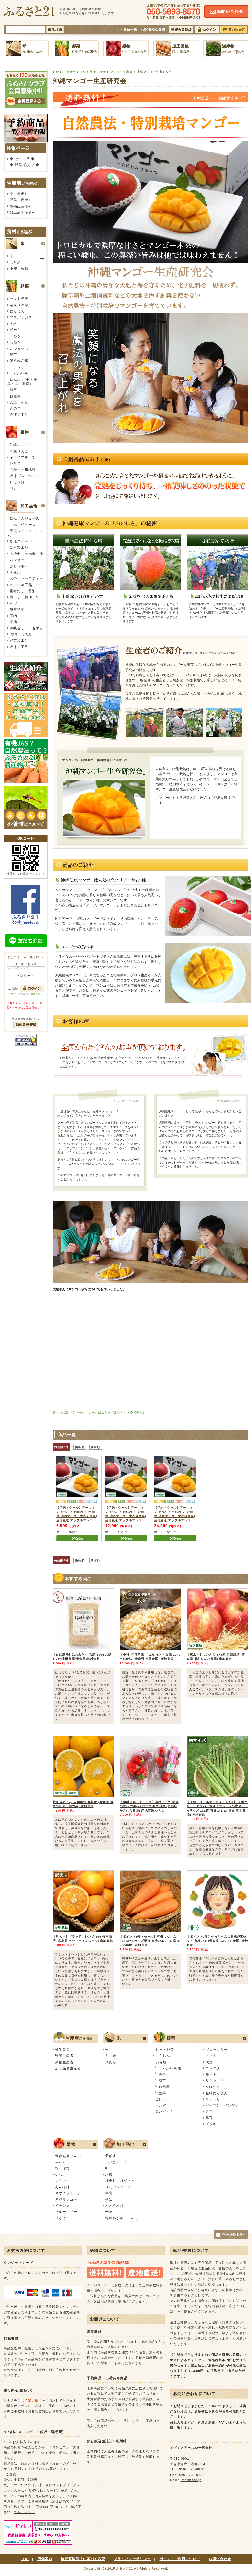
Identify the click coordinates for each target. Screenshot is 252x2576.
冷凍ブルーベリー (24, 476)
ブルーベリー (66, 2212)
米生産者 (17, 194)
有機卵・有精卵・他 (26, 554)
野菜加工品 (19, 640)
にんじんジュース (24, 518)
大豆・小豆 (19, 402)
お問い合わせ (220, 2559)
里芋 (13, 355)
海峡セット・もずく (26, 628)
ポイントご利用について (180, 2559)
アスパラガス (21, 317)
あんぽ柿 (62, 2187)
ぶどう (60, 2218)
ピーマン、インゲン (222, 2105)
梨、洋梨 (62, 2168)
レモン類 (17, 482)
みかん (60, 2162)
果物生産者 (19, 206)
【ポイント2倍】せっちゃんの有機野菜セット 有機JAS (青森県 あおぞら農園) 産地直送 (217, 1941)
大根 (13, 324)
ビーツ (15, 330)
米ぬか (110, 2062)
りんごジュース (23, 525)
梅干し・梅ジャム (120, 2181)
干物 (13, 616)
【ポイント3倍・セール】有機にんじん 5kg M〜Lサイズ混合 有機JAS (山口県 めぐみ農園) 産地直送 (150, 1941)
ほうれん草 (19, 361)
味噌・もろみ (21, 634)
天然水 (15, 572)
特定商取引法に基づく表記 (83, 2559)
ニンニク (213, 2068)
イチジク (62, 2205)
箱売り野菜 (19, 305)
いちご (15, 463)
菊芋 (13, 390)
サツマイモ (215, 2081)
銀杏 (209, 2112)
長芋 (162, 2074)
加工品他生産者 (68, 2068)
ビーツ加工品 (21, 585)
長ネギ (211, 2074)
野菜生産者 (19, 200)
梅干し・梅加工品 (24, 597)
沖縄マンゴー (21, 445)
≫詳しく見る (24, 2512)
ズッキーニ (215, 2124)
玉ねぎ (15, 336)
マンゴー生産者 (121, 71)
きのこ (15, 408)
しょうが (17, 367)
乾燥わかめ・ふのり (121, 2218)
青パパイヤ (164, 2112)
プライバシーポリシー (132, 2559)
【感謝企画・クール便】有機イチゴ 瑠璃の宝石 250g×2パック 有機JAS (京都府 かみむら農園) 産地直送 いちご (149, 1806)
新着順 (95, 1447)
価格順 (79, 1447)
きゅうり (213, 2099)
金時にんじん (217, 2093)
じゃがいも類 (170, 2068)
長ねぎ (15, 342)
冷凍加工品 (19, 415)
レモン (60, 2181)
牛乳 (109, 2193)
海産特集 (17, 609)
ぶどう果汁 (19, 566)
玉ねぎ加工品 (116, 2162)
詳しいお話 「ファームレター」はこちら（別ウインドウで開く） (99, 1412)
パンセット (19, 560)
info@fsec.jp (191, 2480)
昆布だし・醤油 (23, 591)
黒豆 (209, 2118)
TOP (56, 71)
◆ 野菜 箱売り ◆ (24, 165)
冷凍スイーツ (21, 541)
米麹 (13, 622)
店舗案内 (44, 2559)
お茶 (109, 2174)
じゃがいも (19, 373)
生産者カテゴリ (74, 71)
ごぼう (160, 2099)
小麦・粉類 (19, 269)
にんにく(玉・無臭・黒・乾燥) (22, 382)
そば (13, 603)
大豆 (209, 2062)
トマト (211, 2056)
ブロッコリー (217, 2050)
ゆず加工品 (19, 547)
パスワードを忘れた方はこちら (26, 994)
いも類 (160, 2062)
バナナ (15, 488)
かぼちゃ (213, 2087)
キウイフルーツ (23, 457)
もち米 (15, 262)
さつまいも (19, 348)
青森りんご (19, 451)
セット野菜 (19, 299)
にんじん (17, 311)
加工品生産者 (21, 212)
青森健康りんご (68, 2156)
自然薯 (15, 396)
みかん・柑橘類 (23, 470)
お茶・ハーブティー (26, 578)
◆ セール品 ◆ (22, 159)
